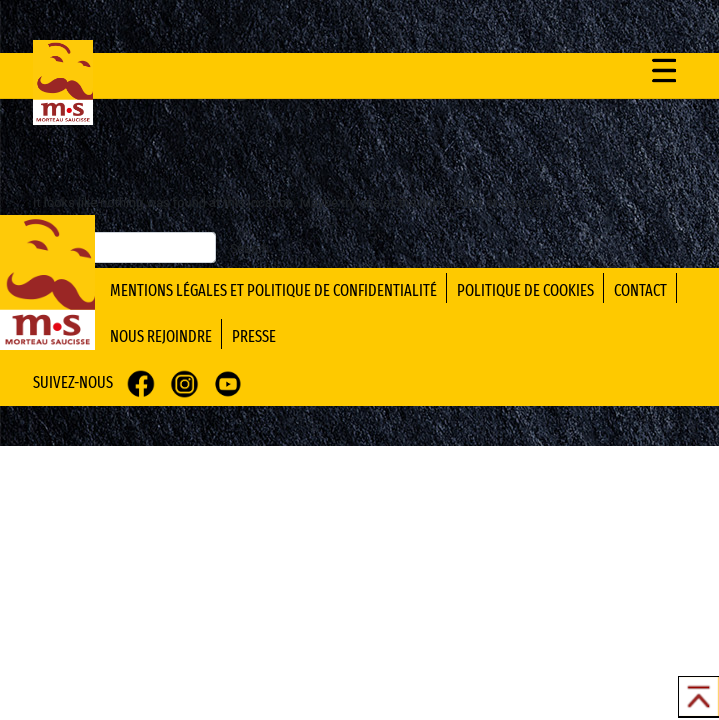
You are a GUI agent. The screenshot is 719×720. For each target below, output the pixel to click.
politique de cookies (525, 290)
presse (254, 336)
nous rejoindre (161, 336)
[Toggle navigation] (664, 70)
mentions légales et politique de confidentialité (273, 290)
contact (640, 290)
